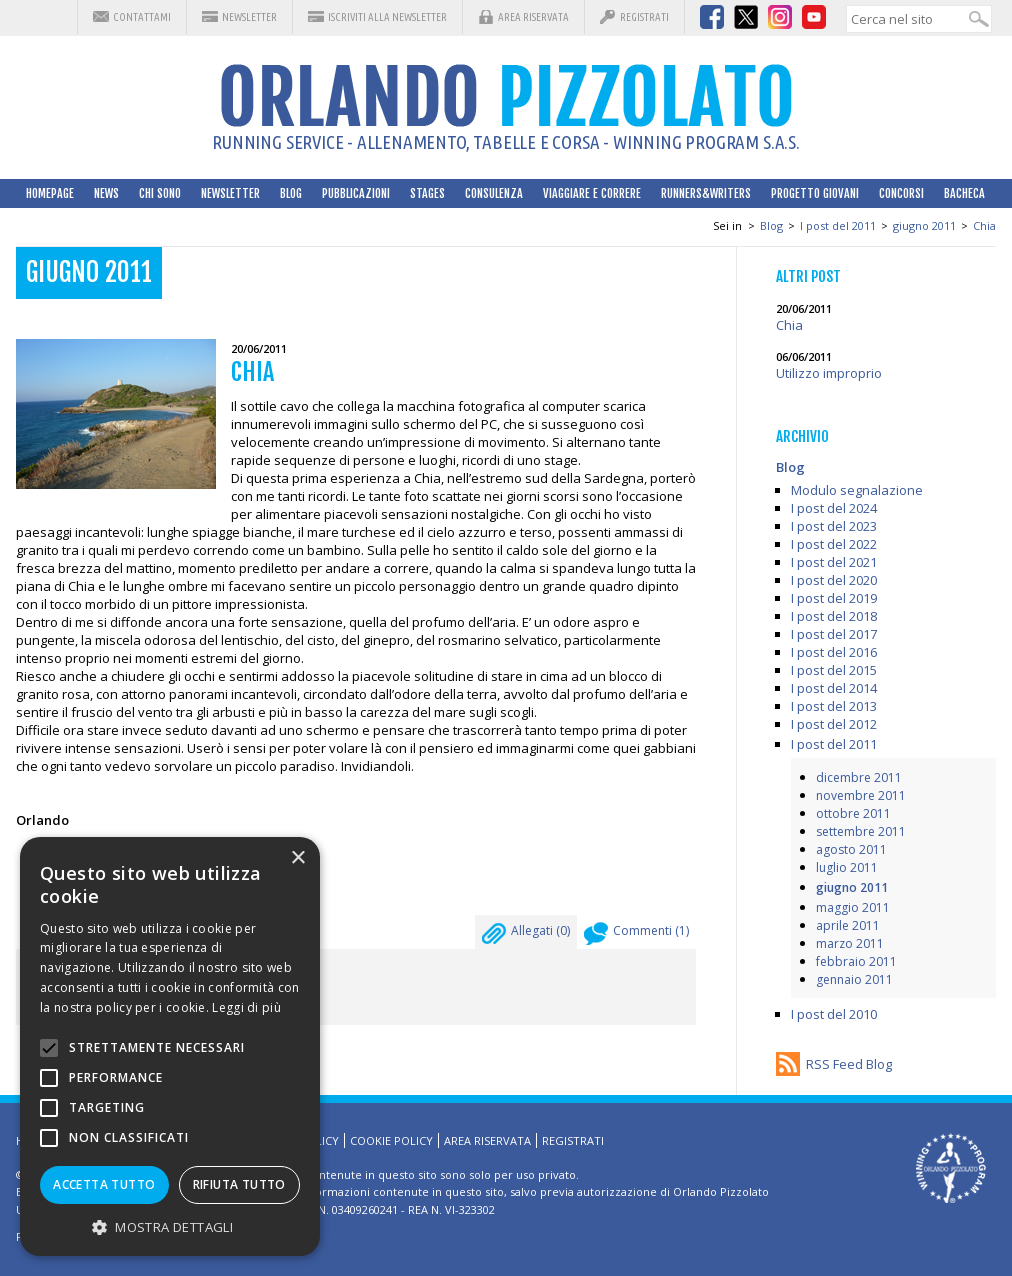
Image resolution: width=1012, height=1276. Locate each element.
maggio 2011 (853, 907)
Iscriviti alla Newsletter (387, 17)
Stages (427, 193)
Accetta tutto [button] (104, 1184)
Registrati (644, 17)
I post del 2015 (834, 670)
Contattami (142, 17)
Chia (984, 225)
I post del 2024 (834, 508)
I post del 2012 (834, 724)
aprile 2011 (848, 925)
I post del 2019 (834, 598)
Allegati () (526, 936)
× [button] (297, 858)
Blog (291, 193)
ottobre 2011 (853, 813)
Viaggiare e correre (592, 193)
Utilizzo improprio (829, 373)
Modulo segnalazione (857, 490)
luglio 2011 (847, 867)
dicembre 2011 (859, 777)
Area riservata (533, 17)
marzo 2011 (850, 943)
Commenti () (636, 936)
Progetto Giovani (815, 193)
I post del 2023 (834, 526)
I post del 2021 (834, 562)
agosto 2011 (851, 849)
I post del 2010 (834, 1014)
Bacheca (964, 193)
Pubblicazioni (356, 193)
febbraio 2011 (856, 961)
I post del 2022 (834, 544)
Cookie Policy (391, 1140)
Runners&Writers (706, 193)
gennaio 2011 (854, 979)
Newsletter (249, 17)
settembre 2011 (861, 831)
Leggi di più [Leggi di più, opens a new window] (246, 1007)
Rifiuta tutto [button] (239, 1184)
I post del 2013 (834, 706)
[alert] (170, 1046)
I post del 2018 (834, 616)
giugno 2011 (924, 225)
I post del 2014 (834, 688)
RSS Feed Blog (849, 1064)
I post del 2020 (834, 580)
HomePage (50, 193)
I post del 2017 (834, 634)
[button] (170, 1226)
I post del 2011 (838, 225)
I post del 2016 (834, 652)
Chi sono (160, 193)
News (106, 193)
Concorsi (901, 193)
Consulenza (494, 193)
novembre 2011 (861, 795)
